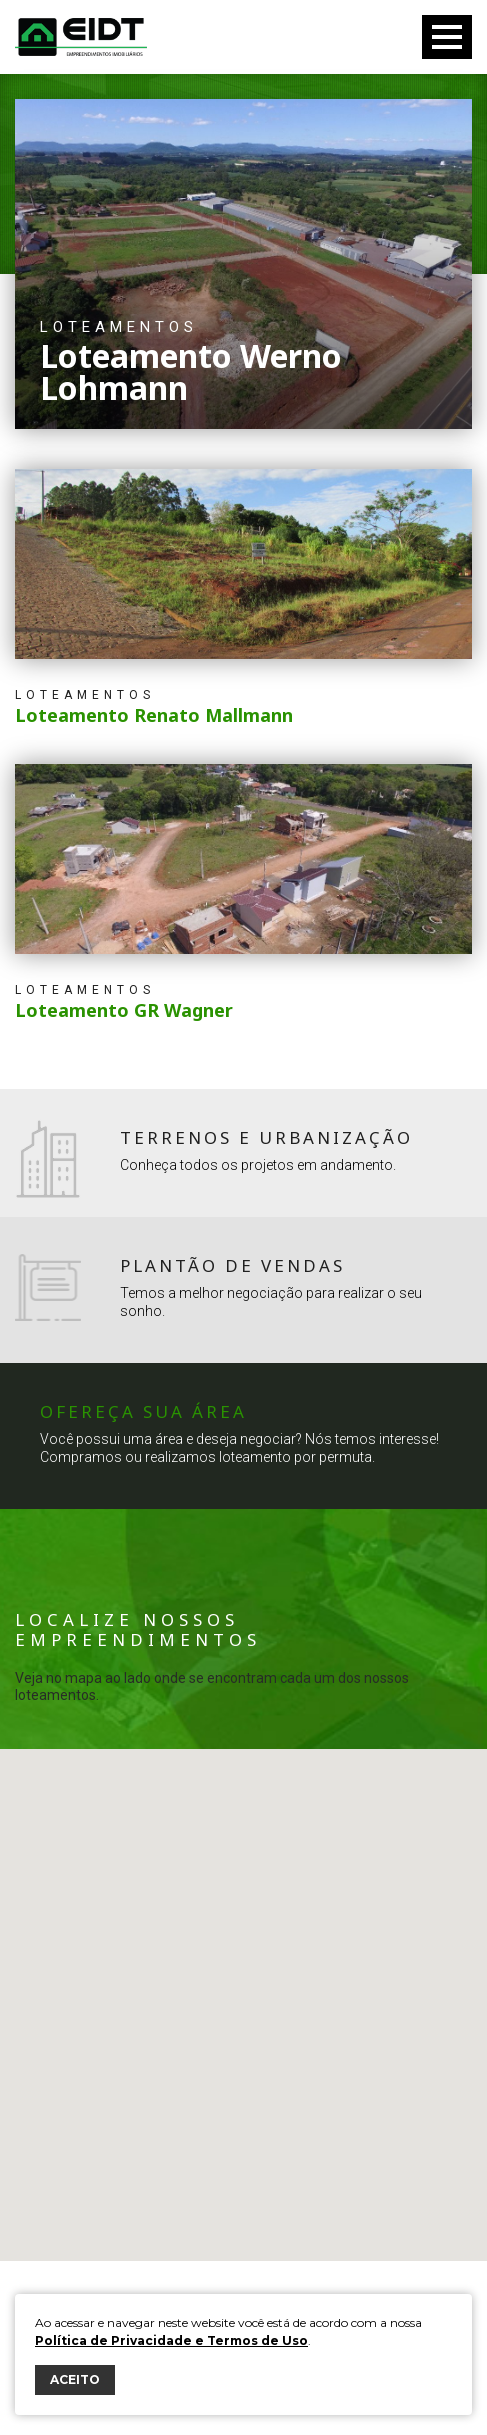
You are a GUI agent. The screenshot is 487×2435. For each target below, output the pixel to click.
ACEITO (75, 2379)
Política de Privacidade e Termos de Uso (171, 2340)
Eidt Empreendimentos (81, 37)
